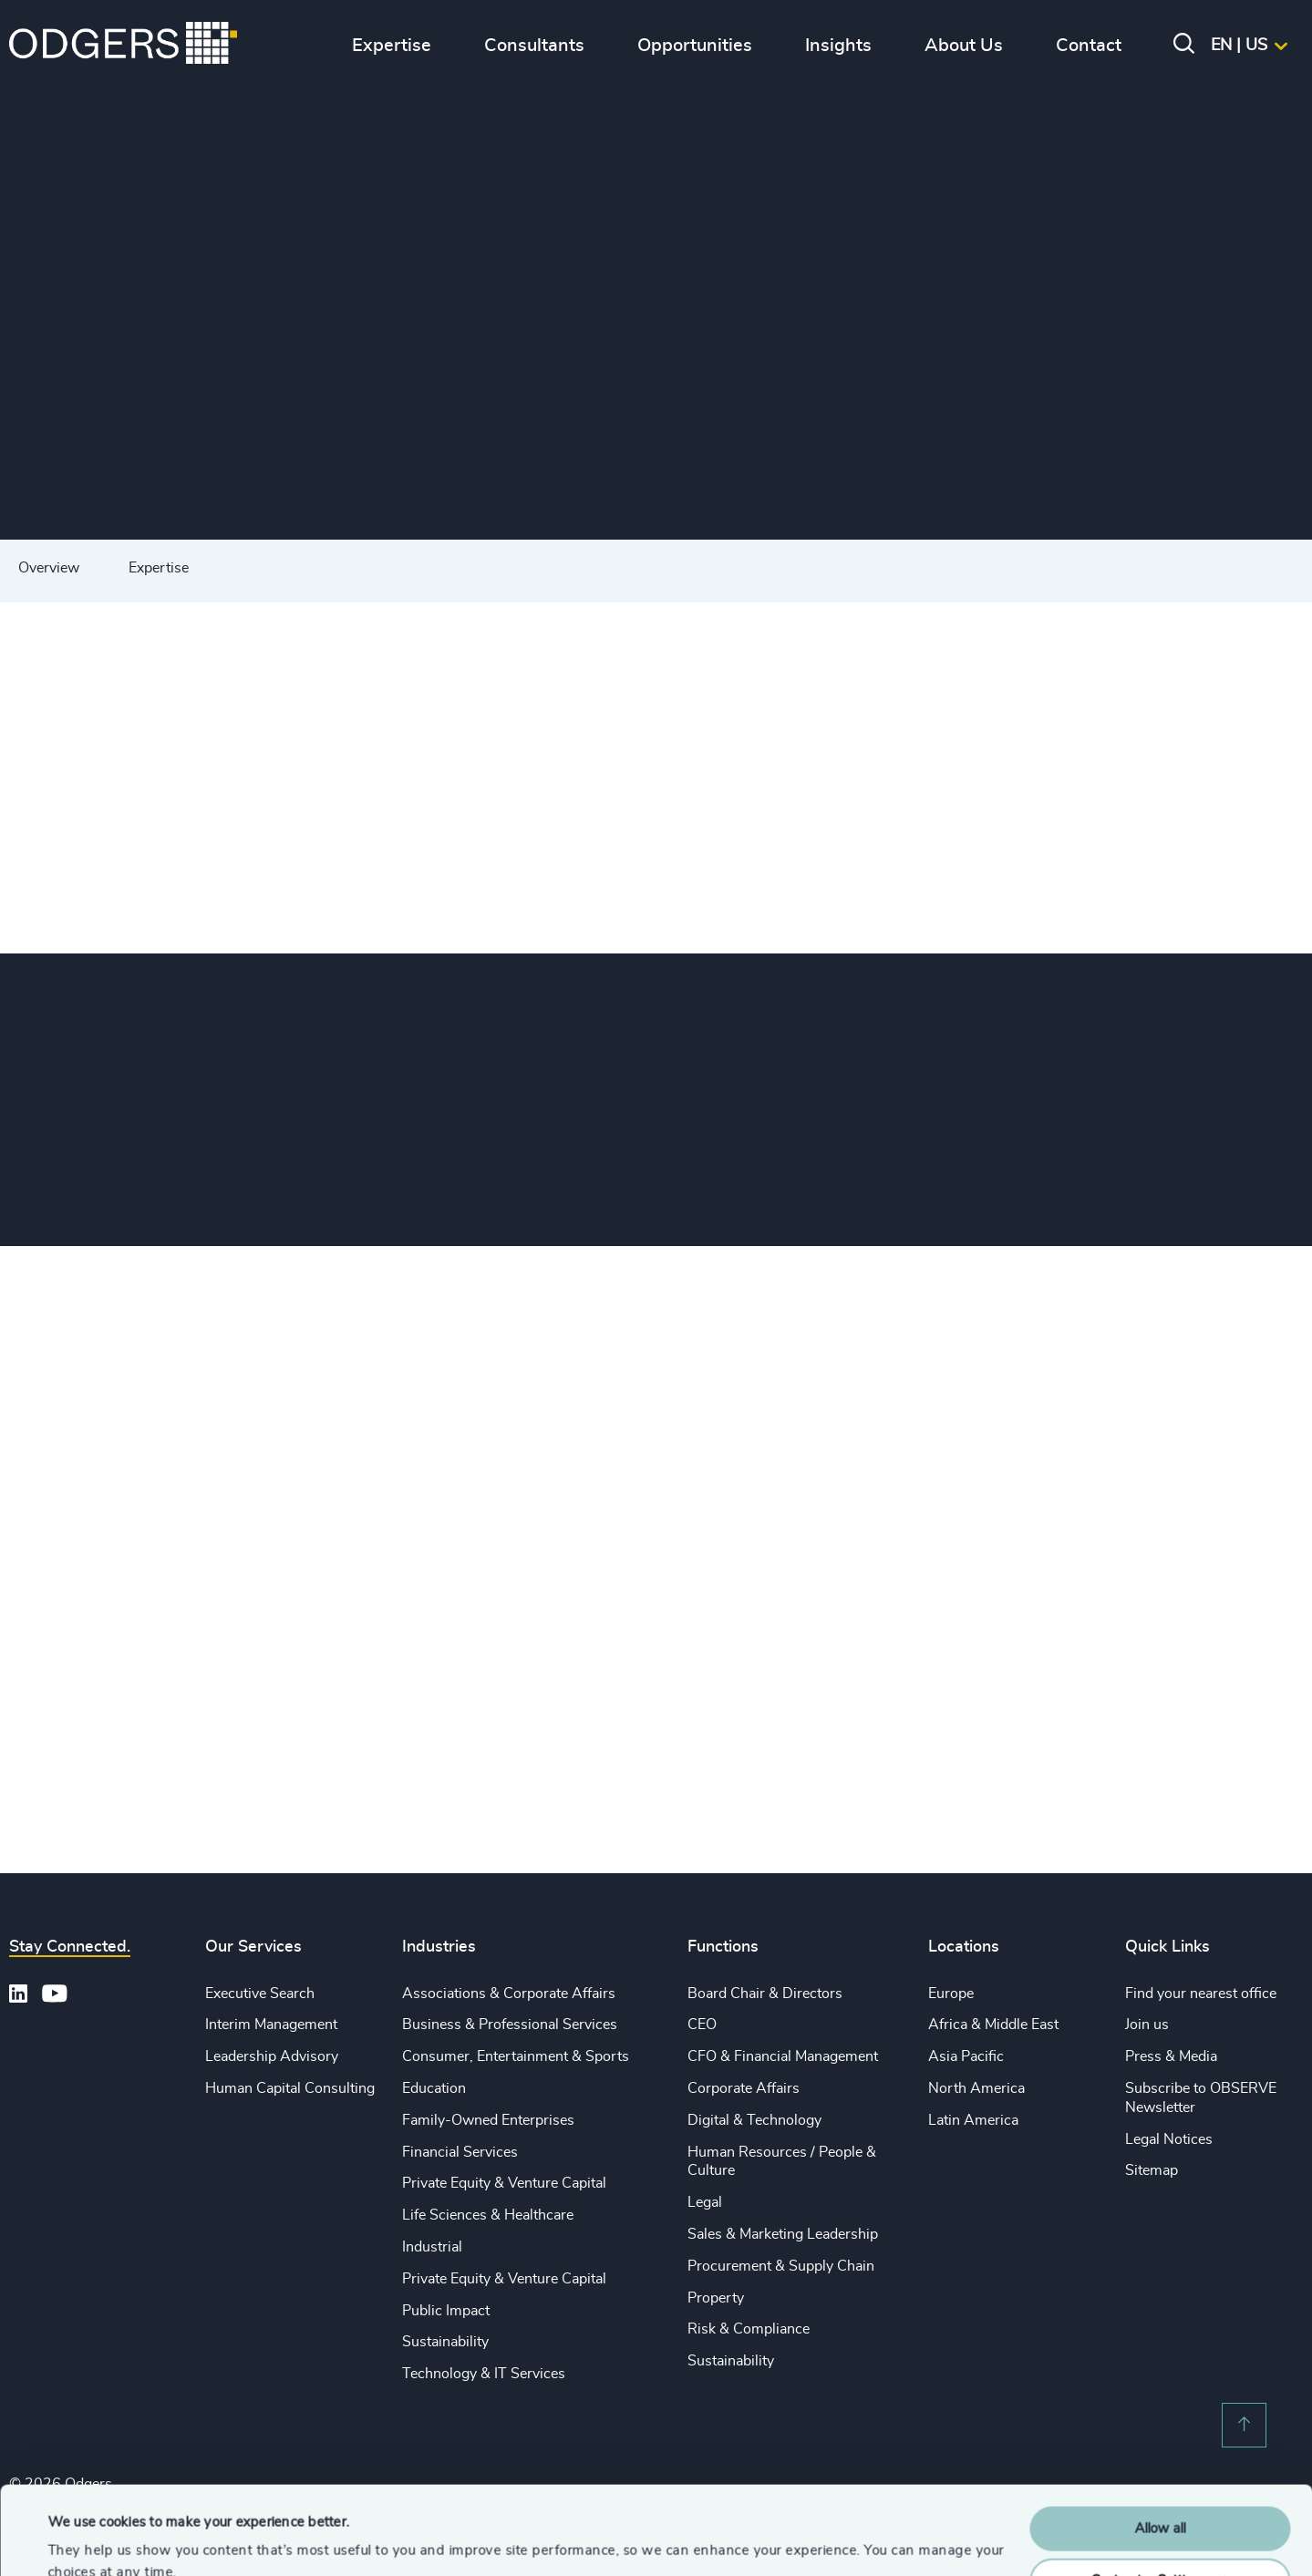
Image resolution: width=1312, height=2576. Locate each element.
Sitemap (1151, 2170)
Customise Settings (1160, 2497)
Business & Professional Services (509, 2024)
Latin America (973, 2120)
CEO (702, 2024)
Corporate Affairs (743, 2088)
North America (976, 2088)
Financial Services (460, 2152)
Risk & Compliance (748, 2329)
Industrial (432, 2247)
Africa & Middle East (993, 2024)
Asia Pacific (966, 2056)
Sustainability (445, 2341)
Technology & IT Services (483, 2373)
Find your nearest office (1200, 1993)
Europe (951, 1993)
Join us (1147, 2024)
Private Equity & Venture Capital (504, 2183)
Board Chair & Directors (764, 1993)
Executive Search (260, 1993)
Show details (87, 2540)
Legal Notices (1169, 2139)
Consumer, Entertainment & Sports (515, 2056)
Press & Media (1171, 2056)
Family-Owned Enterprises (488, 2120)
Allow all (1159, 2446)
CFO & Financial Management (782, 2056)
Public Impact (446, 2310)
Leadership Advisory (271, 2056)
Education (434, 2088)
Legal (704, 2202)
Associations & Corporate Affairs (508, 1993)
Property (715, 2298)
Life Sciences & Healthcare (487, 2215)
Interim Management (271, 2024)
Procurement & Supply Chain (780, 2266)
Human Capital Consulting (290, 2088)
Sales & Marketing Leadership (782, 2234)
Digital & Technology (754, 2120)
